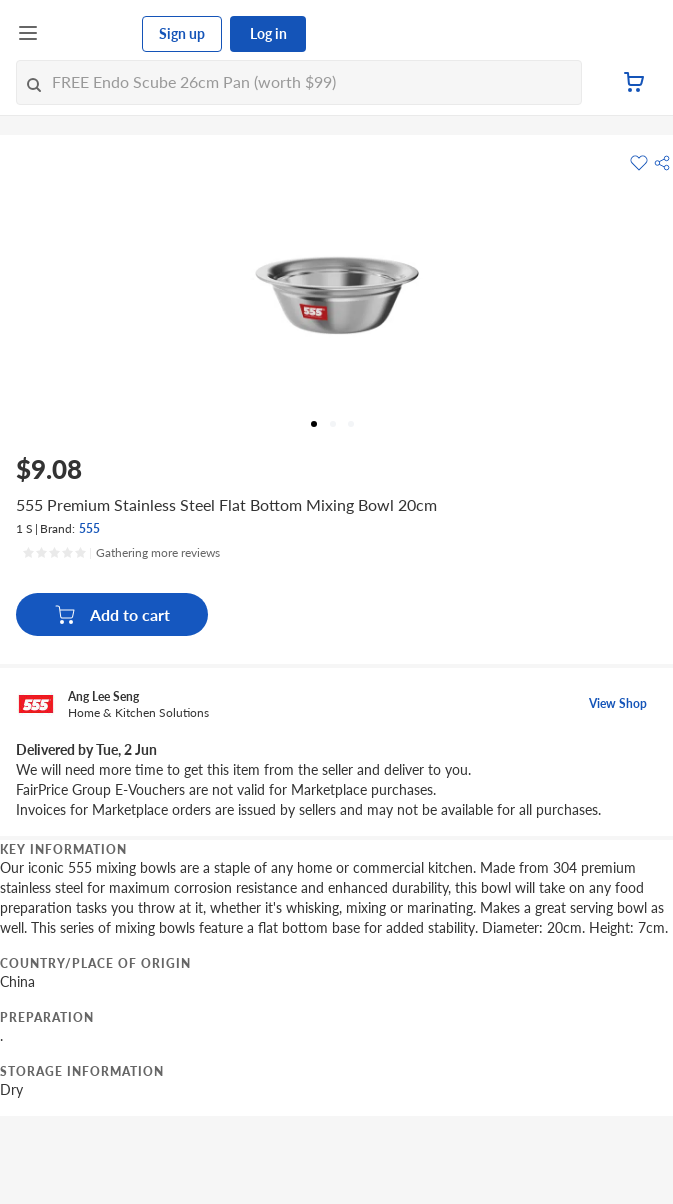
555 (89, 528)
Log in (268, 33)
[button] (662, 163)
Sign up (182, 33)
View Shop (618, 703)
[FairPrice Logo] (91, 34)
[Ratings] (121, 553)
